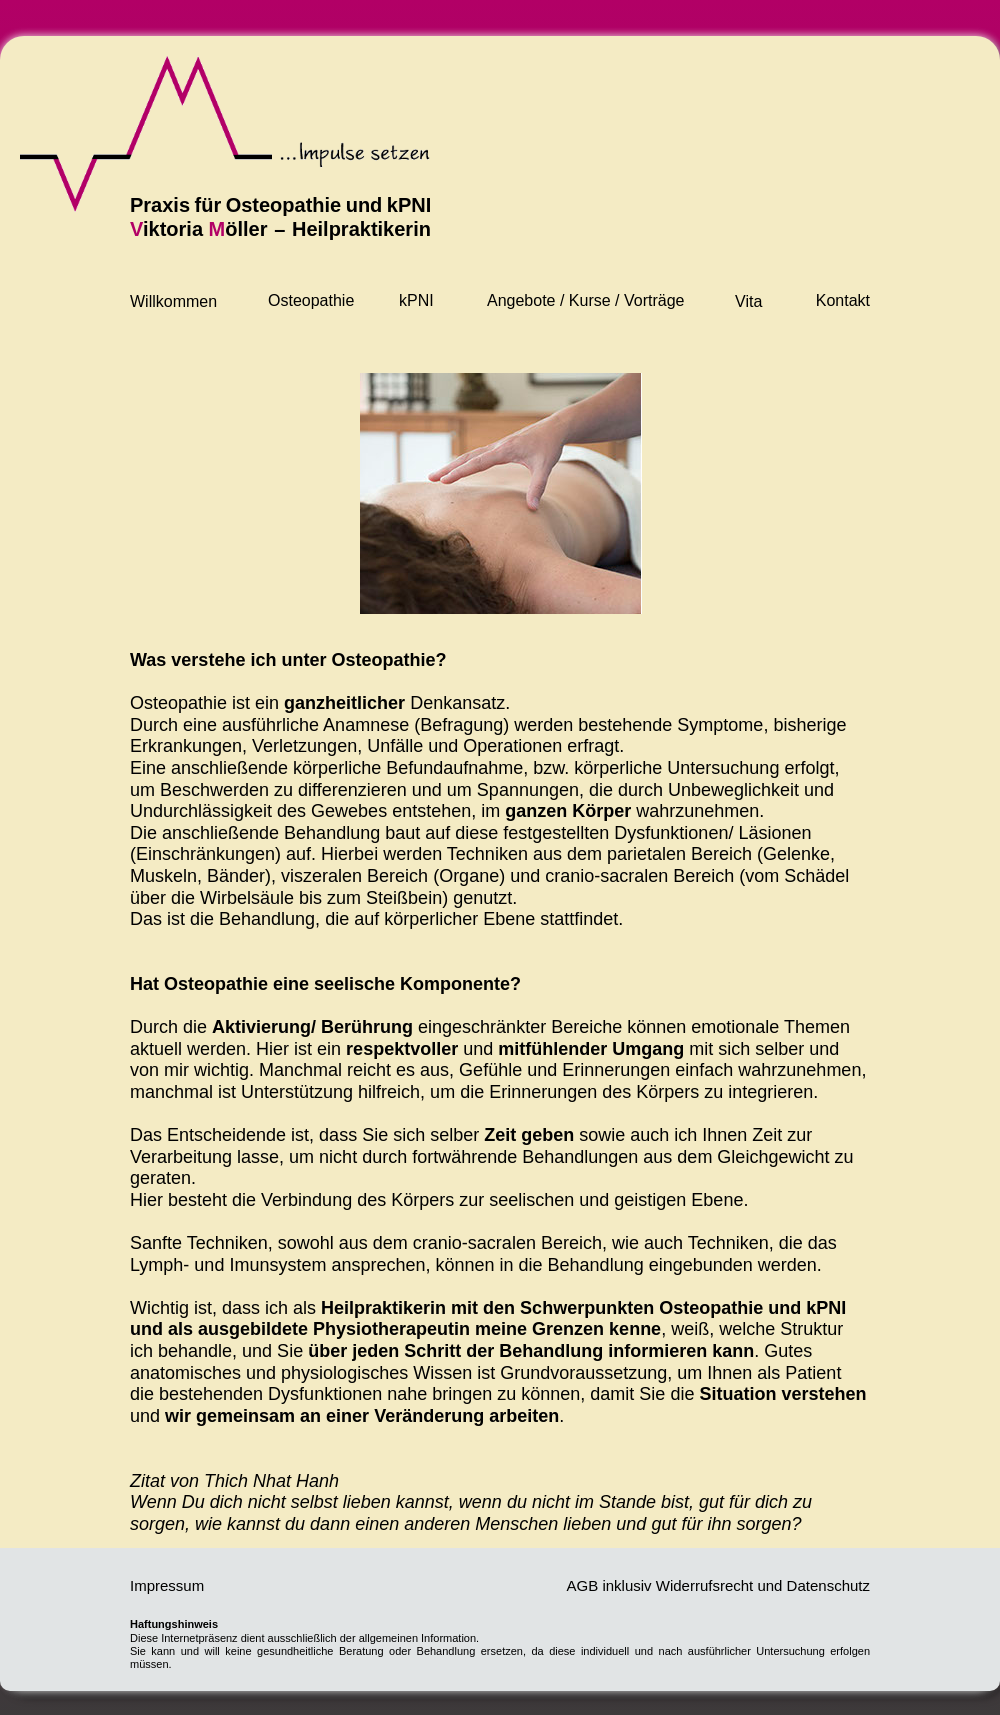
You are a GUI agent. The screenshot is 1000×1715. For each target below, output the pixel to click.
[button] (312, 308)
